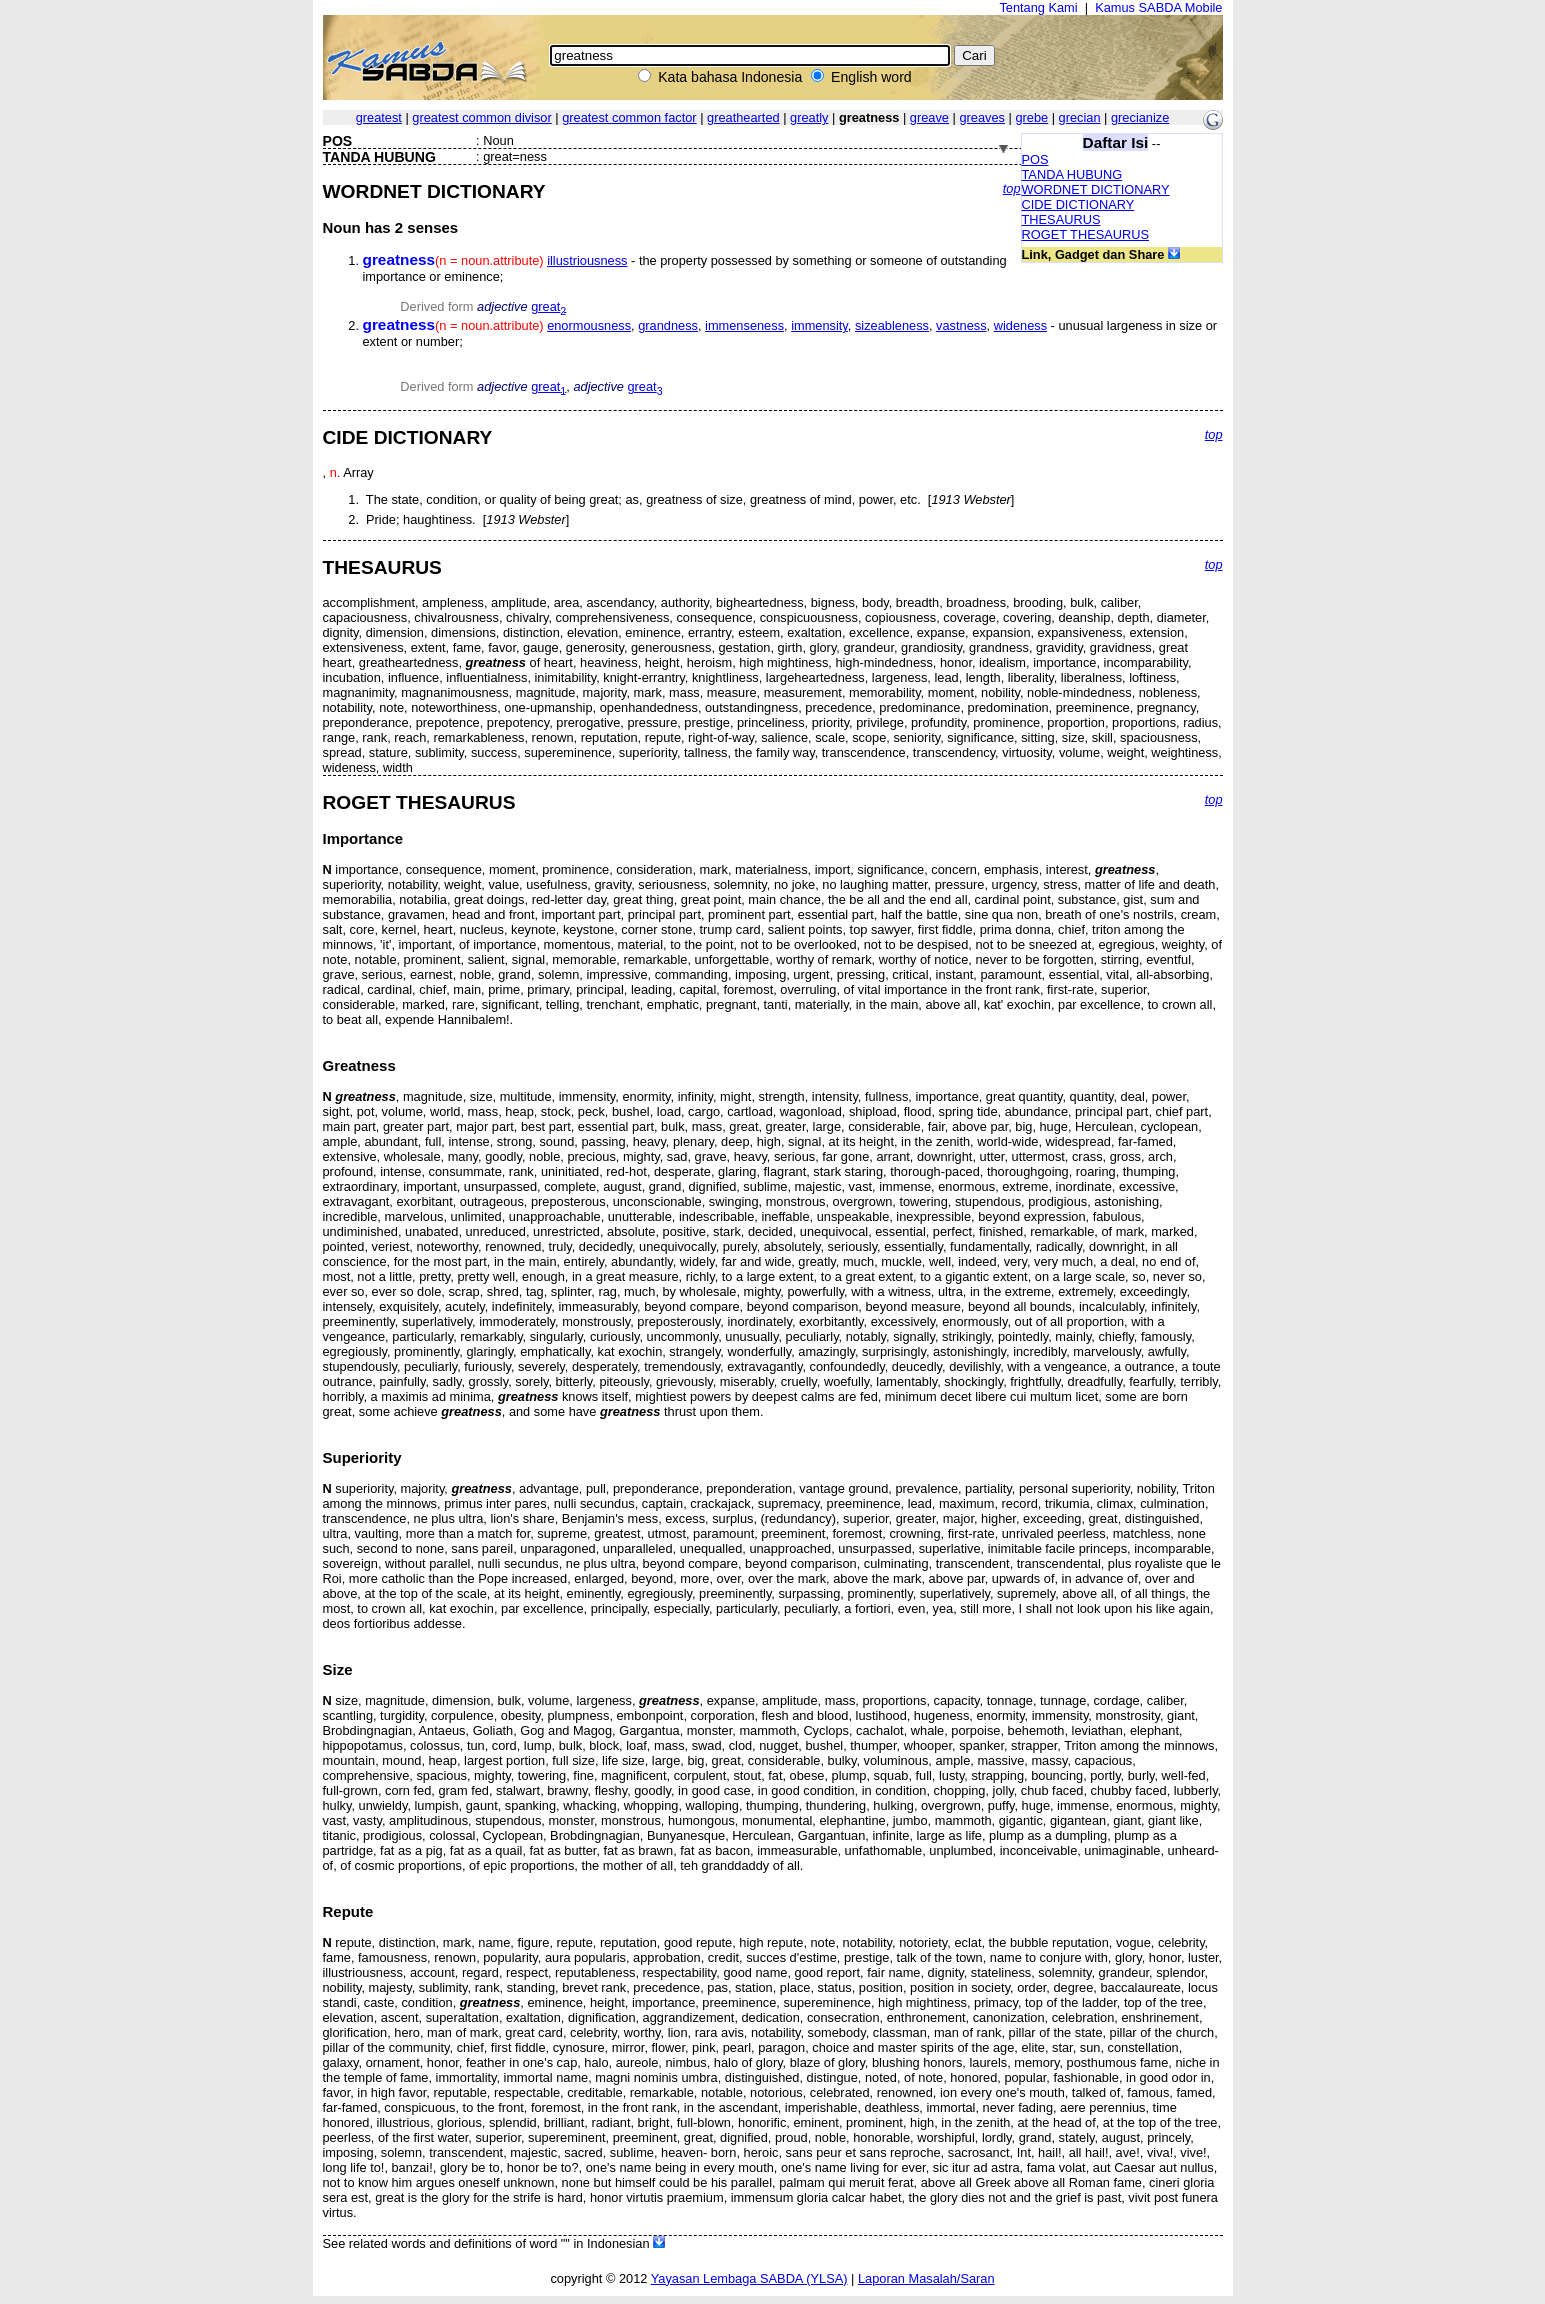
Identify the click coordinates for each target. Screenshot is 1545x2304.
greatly (809, 117)
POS (1035, 159)
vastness (961, 325)
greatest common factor (629, 117)
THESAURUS (1061, 219)
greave (929, 117)
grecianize (1140, 117)
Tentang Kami (1038, 7)
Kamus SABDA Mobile (1158, 7)
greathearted (743, 117)
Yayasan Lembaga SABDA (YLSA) (749, 2278)
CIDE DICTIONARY (1078, 204)
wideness (1020, 325)
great (548, 306)
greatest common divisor (481, 117)
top (1012, 188)
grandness (668, 325)
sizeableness (892, 325)
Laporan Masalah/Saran (926, 2278)
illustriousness (587, 260)
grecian (1080, 117)
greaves (982, 117)
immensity (819, 325)
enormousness (589, 325)
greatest (379, 117)
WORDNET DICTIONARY (1096, 189)
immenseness (744, 325)
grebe (1031, 117)
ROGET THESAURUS (1086, 234)
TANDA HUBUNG (1072, 174)
